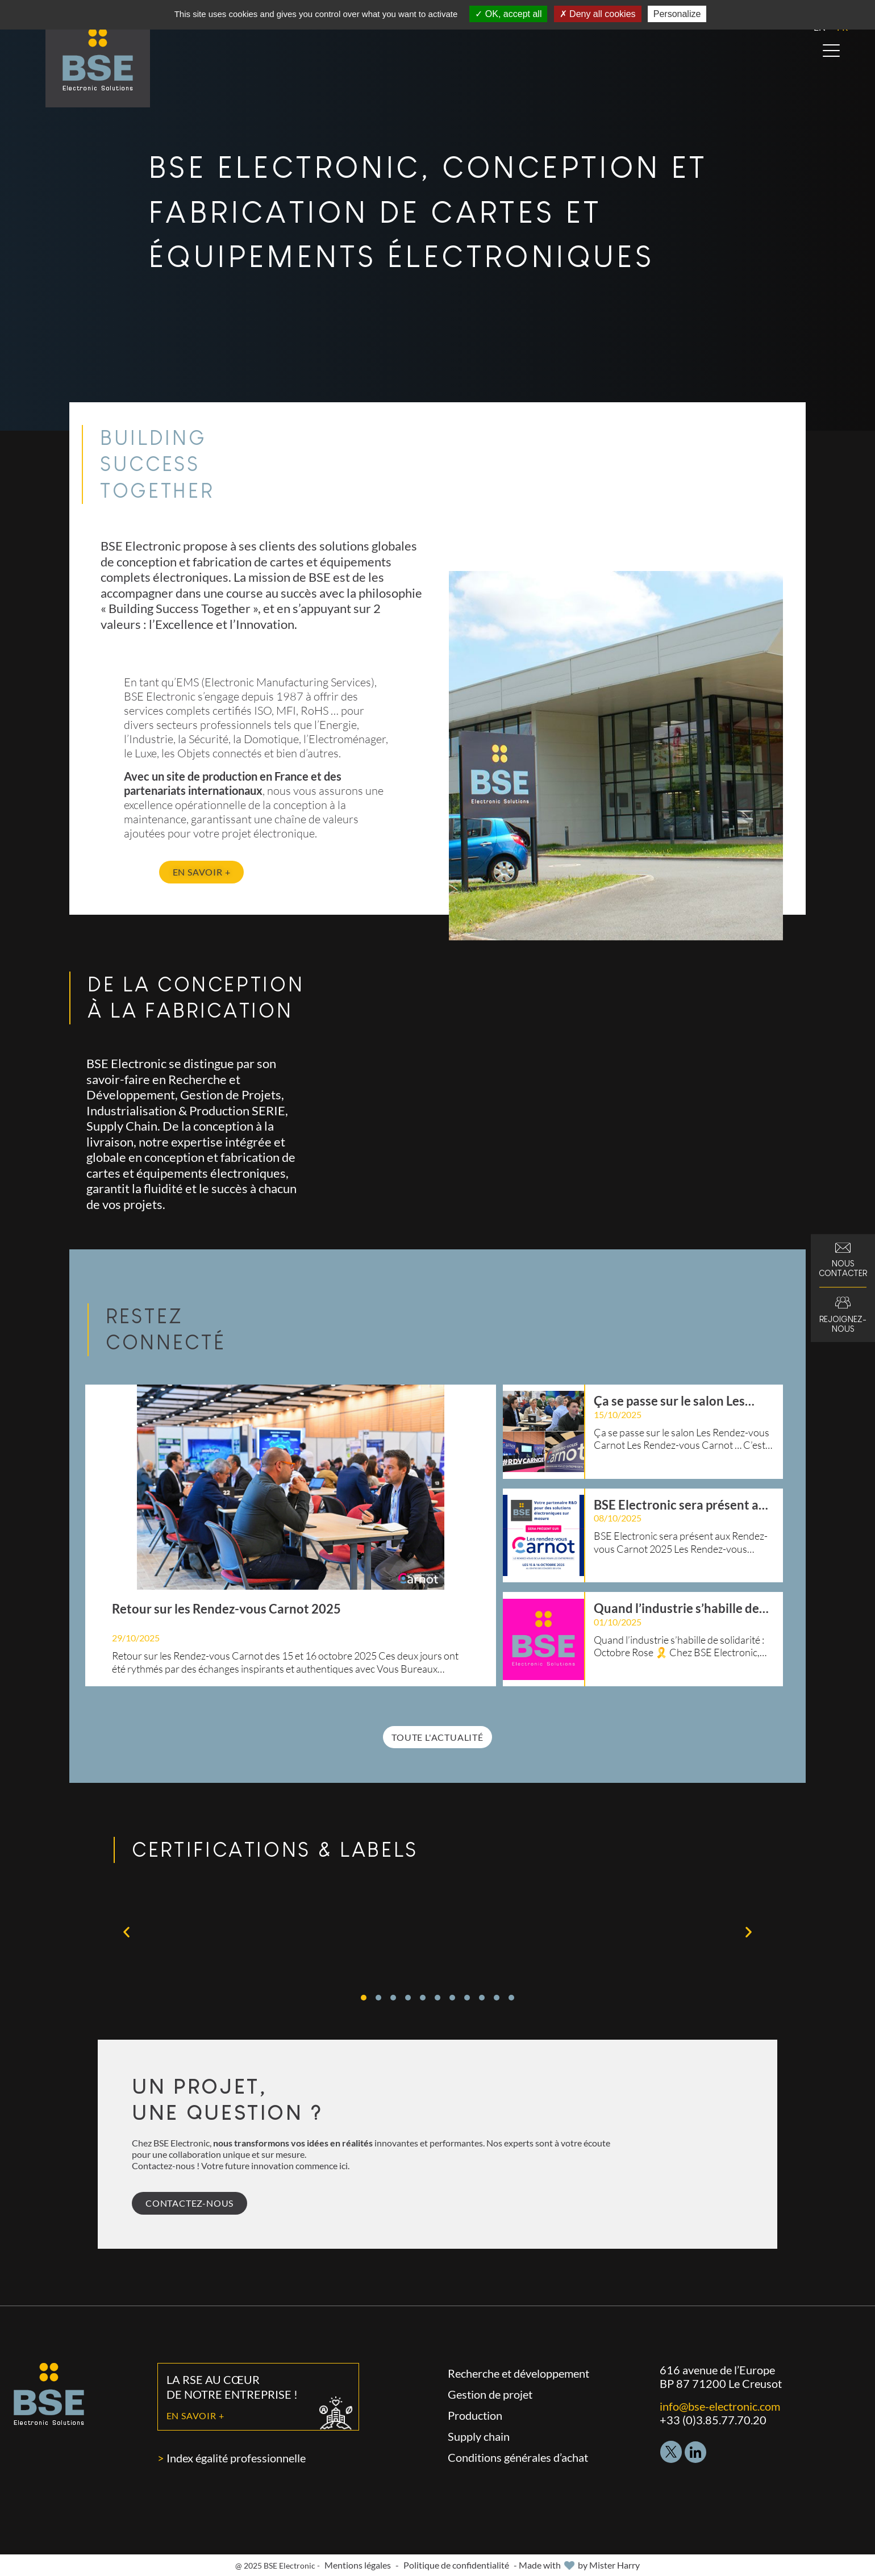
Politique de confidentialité (456, 2565)
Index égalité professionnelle (236, 2458)
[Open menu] (831, 50)
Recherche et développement (518, 2373)
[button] (126, 1931)
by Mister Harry (609, 2565)
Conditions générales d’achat (518, 2457)
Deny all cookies (598, 14)
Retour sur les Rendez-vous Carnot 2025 (226, 1608)
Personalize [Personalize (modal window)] (677, 14)
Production (475, 2415)
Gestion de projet (490, 2394)
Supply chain (479, 2436)
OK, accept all (508, 14)
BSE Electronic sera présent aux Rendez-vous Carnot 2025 (683, 1505)
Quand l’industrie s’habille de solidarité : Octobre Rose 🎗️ (676, 1608)
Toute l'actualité (437, 1737)
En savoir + (195, 2415)
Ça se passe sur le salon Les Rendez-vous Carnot (669, 1401)
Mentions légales (357, 2565)
